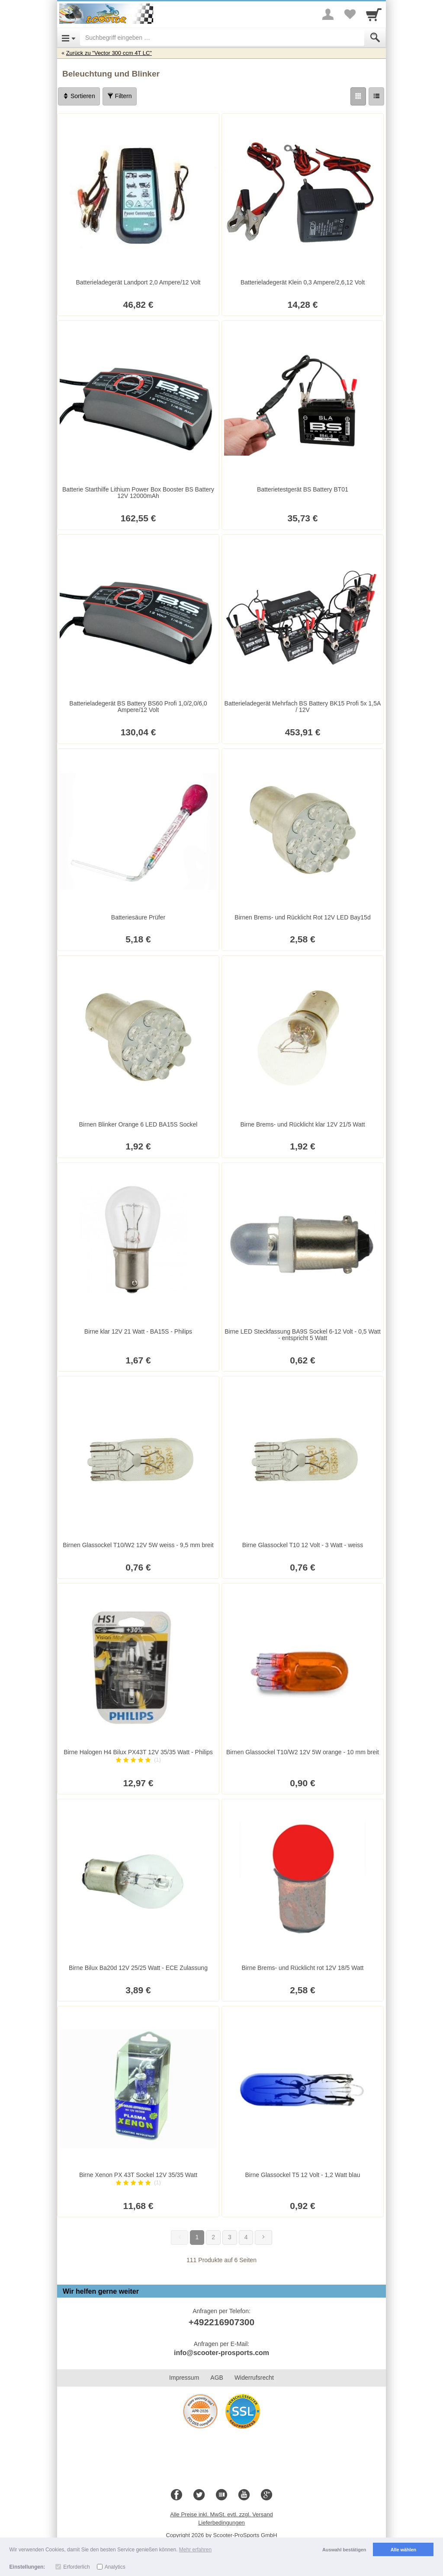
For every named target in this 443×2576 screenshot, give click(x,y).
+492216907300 (221, 2322)
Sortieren (79, 96)
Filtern (119, 96)
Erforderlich (76, 2567)
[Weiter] (263, 2237)
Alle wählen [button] (403, 2549)
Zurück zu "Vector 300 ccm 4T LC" (109, 53)
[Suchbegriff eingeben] (222, 37)
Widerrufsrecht (254, 2377)
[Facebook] (176, 2495)
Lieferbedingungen (221, 2522)
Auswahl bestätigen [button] (344, 2549)
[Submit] (375, 37)
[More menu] (328, 14)
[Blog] (221, 2495)
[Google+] (266, 2495)
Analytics (115, 2567)
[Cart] (374, 14)
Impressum (184, 2377)
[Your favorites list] (350, 14)
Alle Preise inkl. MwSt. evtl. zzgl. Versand (221, 2514)
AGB (216, 2377)
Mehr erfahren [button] (195, 2550)
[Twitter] (199, 2495)
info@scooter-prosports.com (221, 2352)
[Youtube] (244, 2495)
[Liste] (376, 96)
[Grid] (358, 96)
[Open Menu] (68, 37)
